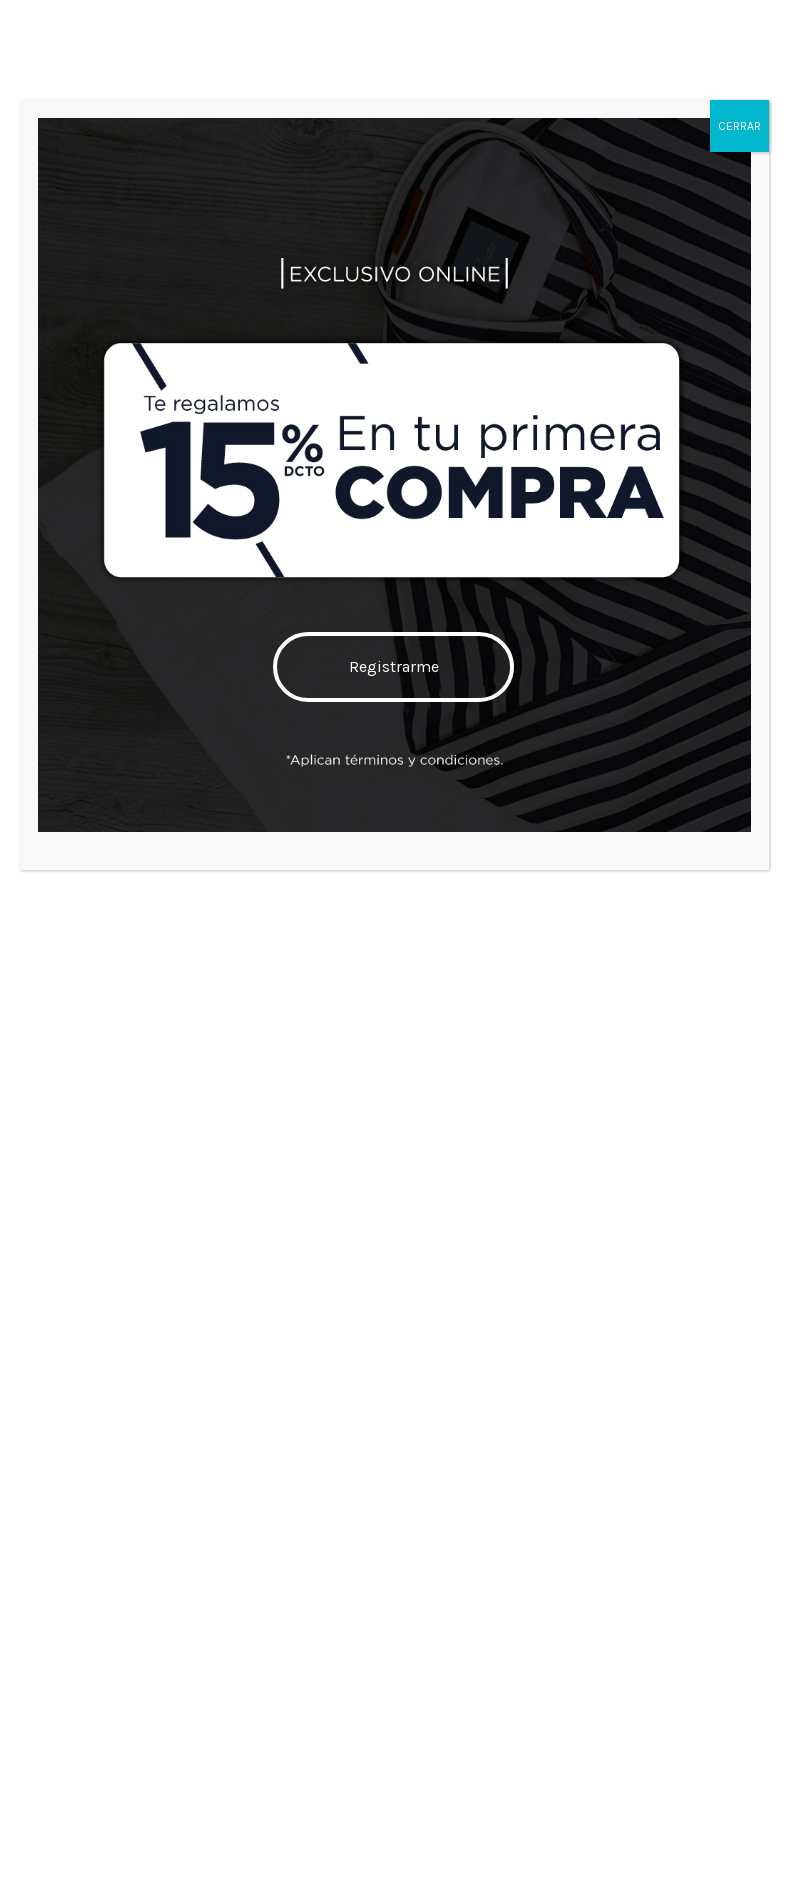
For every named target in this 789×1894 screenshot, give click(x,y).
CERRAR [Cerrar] (739, 126)
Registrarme (394, 666)
